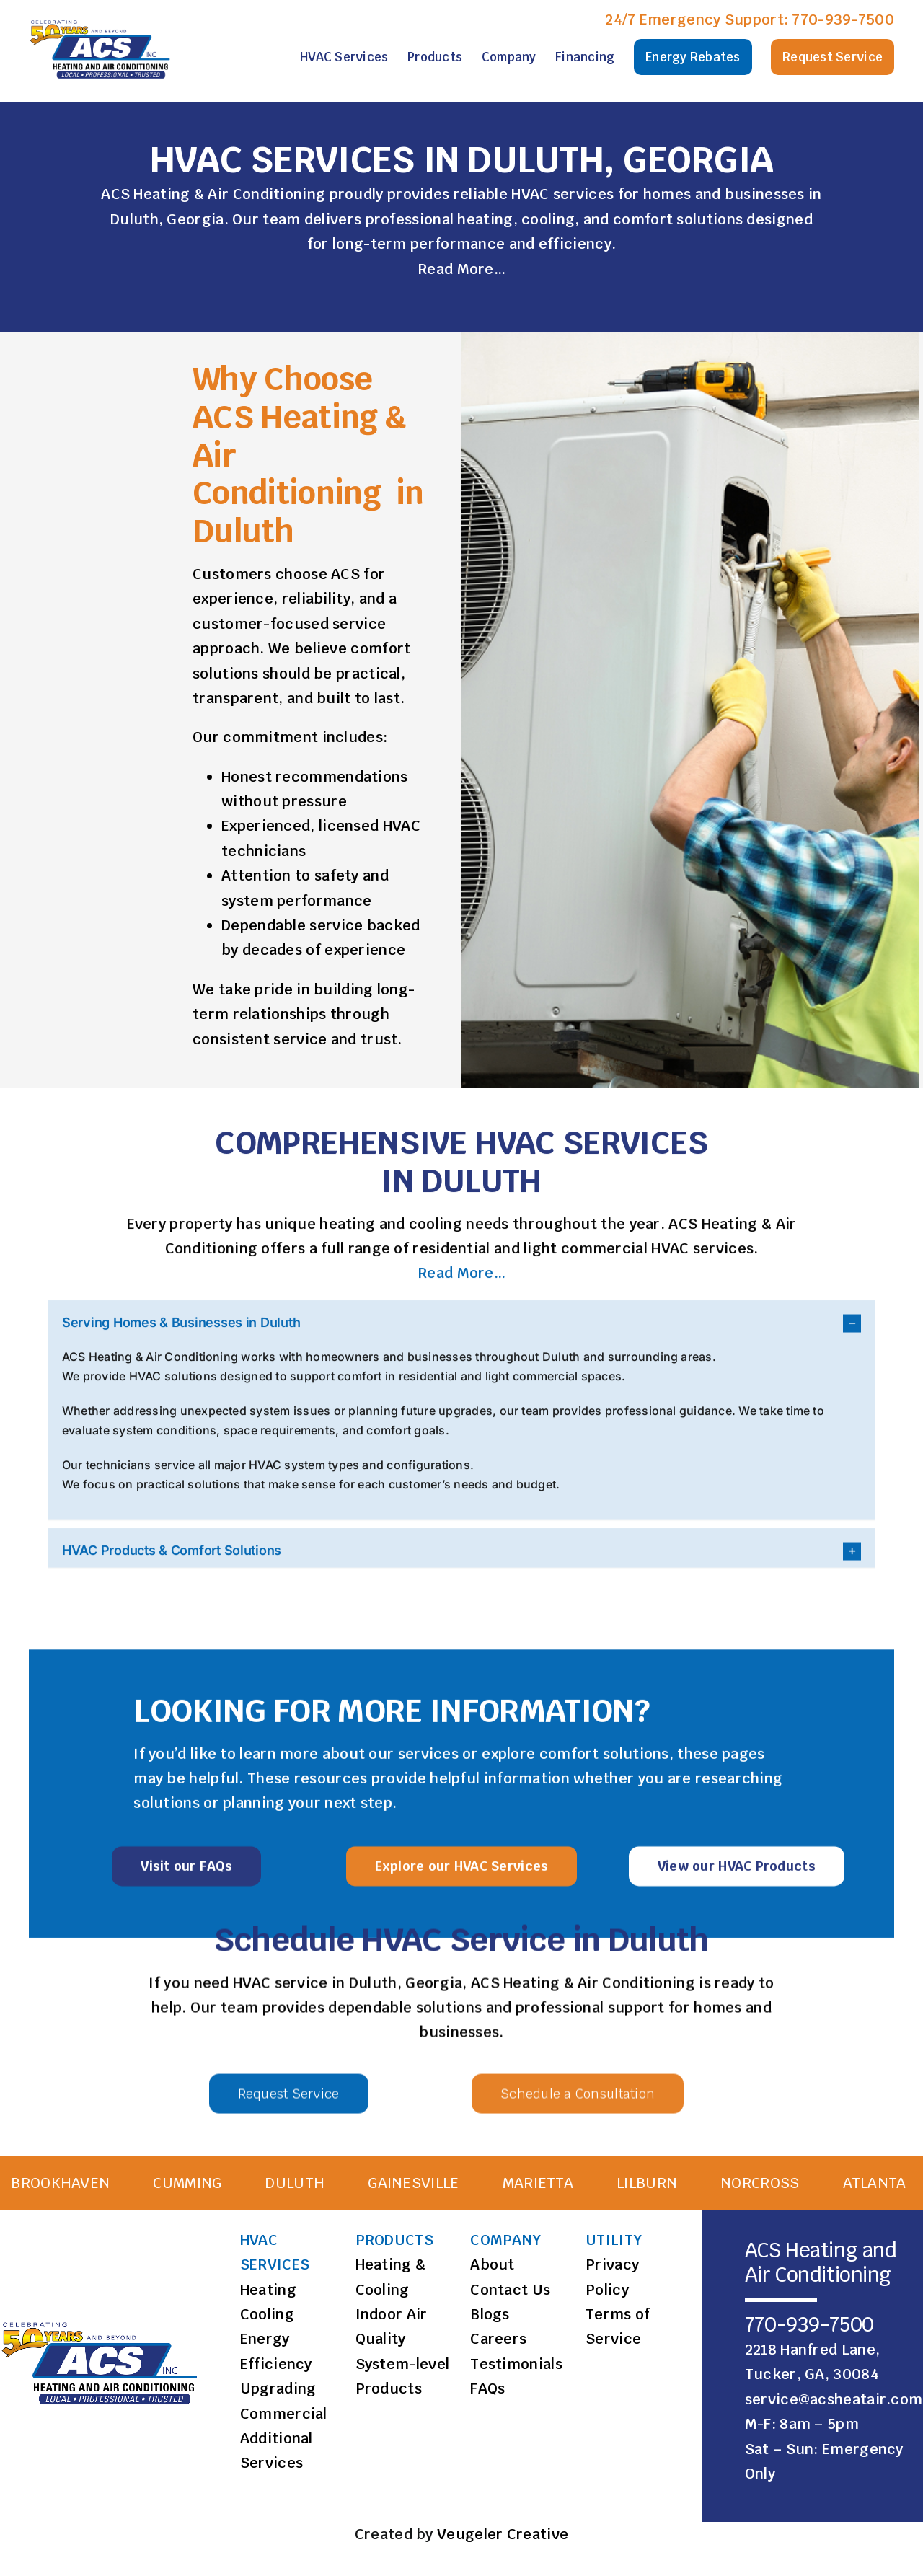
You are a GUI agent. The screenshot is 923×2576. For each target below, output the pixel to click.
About (492, 2264)
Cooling (267, 2314)
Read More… (461, 269)
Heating (268, 2289)
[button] (461, 1330)
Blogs (490, 2314)
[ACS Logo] (102, 20)
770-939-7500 (843, 19)
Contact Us (510, 2289)
